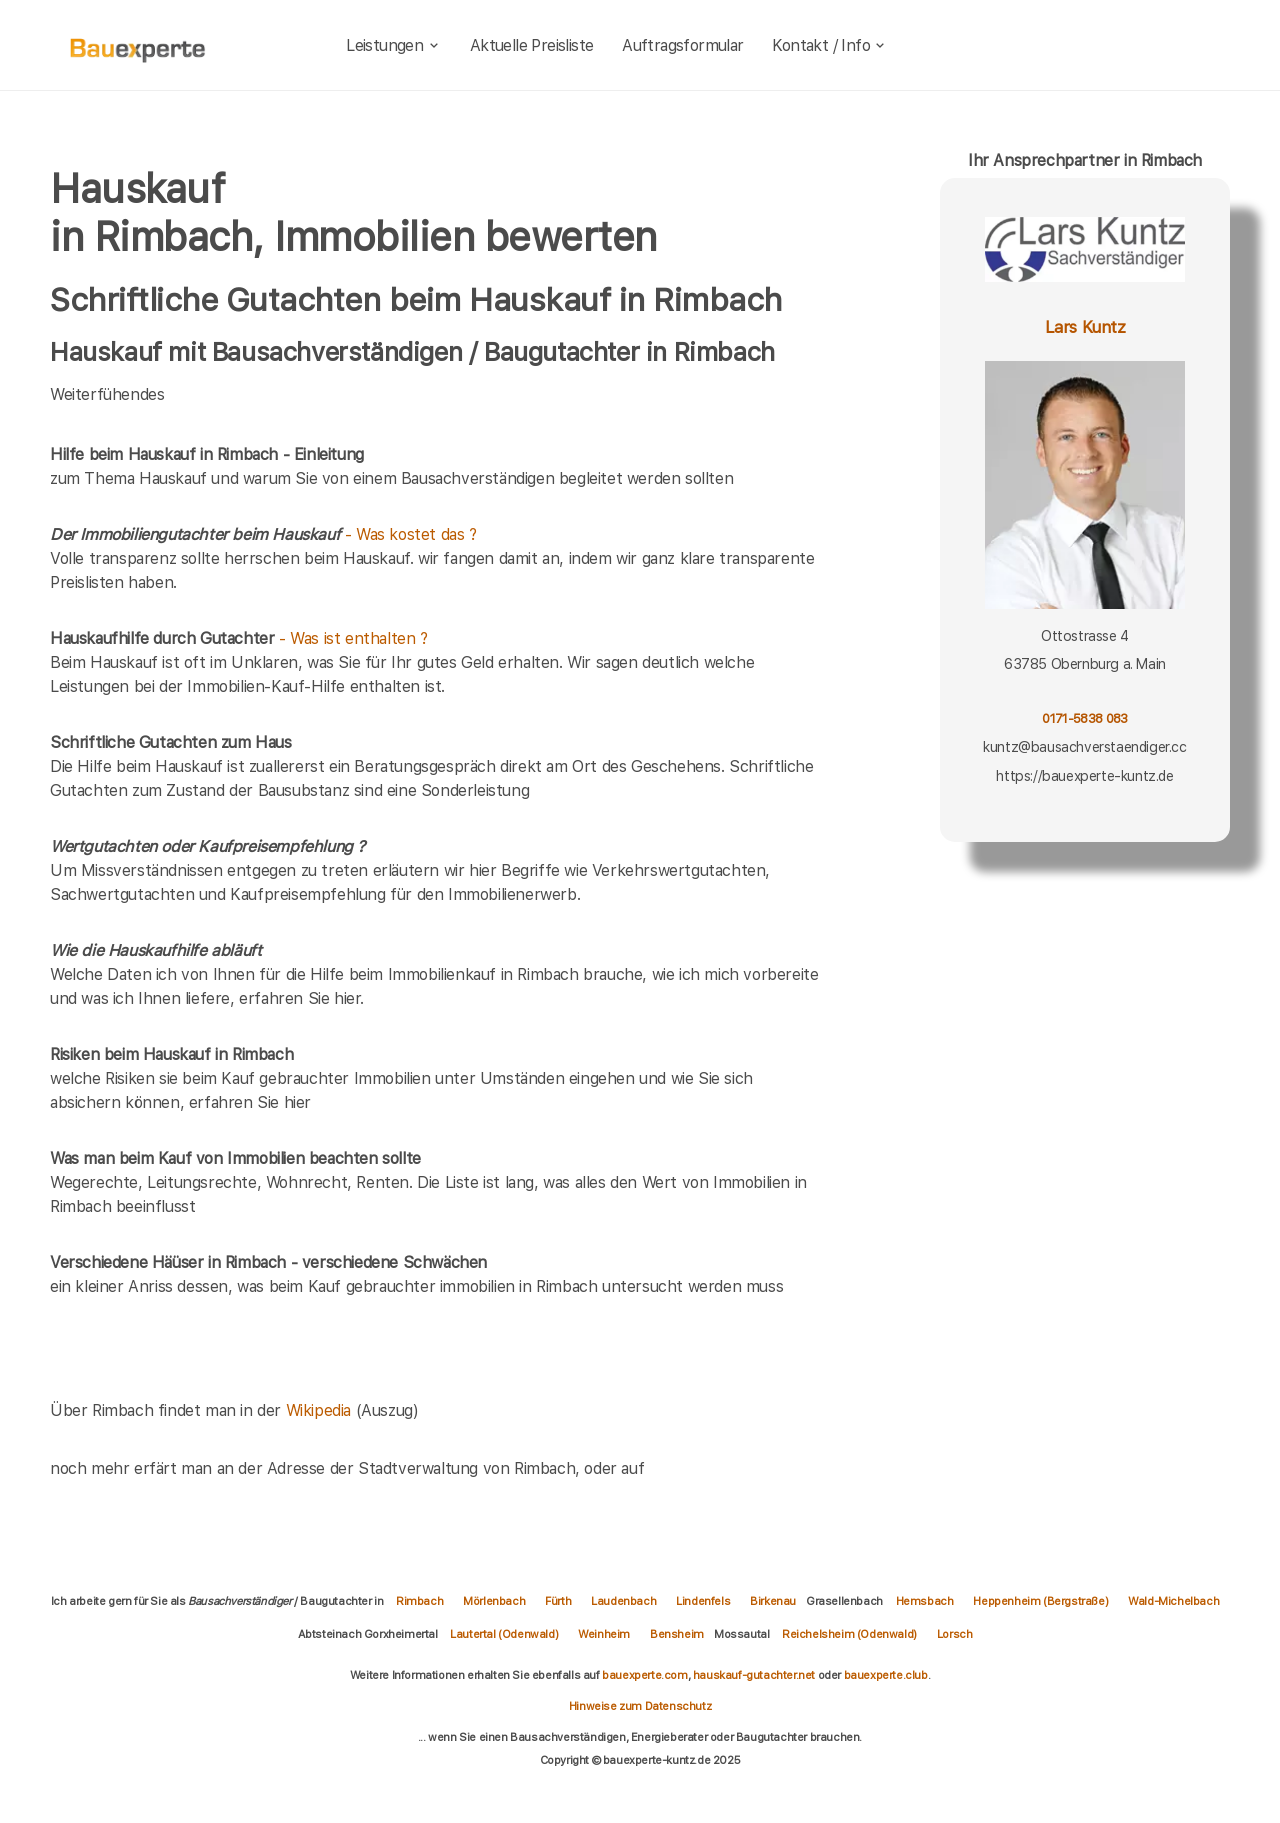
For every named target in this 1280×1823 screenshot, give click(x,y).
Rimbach (419, 1601)
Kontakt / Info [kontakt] (829, 45)
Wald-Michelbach (1173, 1601)
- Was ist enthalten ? (239, 638)
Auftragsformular (682, 45)
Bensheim (677, 1634)
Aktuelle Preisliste (532, 45)
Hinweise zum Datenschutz (640, 1706)
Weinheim (604, 1634)
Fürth (558, 1601)
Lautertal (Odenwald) (504, 1634)
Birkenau (773, 1601)
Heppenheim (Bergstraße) (1040, 1601)
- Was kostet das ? (263, 534)
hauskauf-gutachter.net (754, 1675)
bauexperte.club (886, 1675)
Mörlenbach (494, 1601)
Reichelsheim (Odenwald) (849, 1634)
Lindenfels (703, 1601)
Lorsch (955, 1634)
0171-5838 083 (1084, 718)
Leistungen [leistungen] (393, 45)
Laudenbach (623, 1601)
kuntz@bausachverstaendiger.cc (1084, 747)
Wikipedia (321, 1410)
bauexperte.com (644, 1675)
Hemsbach (925, 1601)
